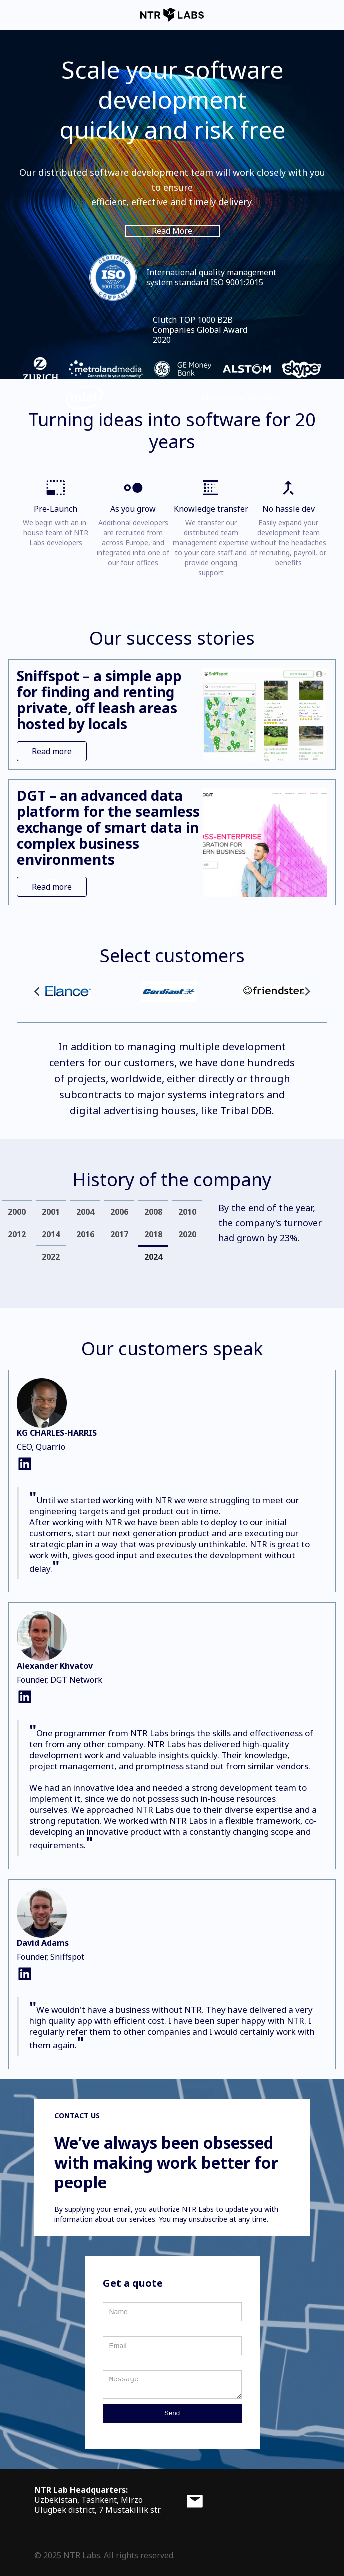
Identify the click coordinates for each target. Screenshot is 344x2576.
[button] (37, 991)
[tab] (17, 1211)
